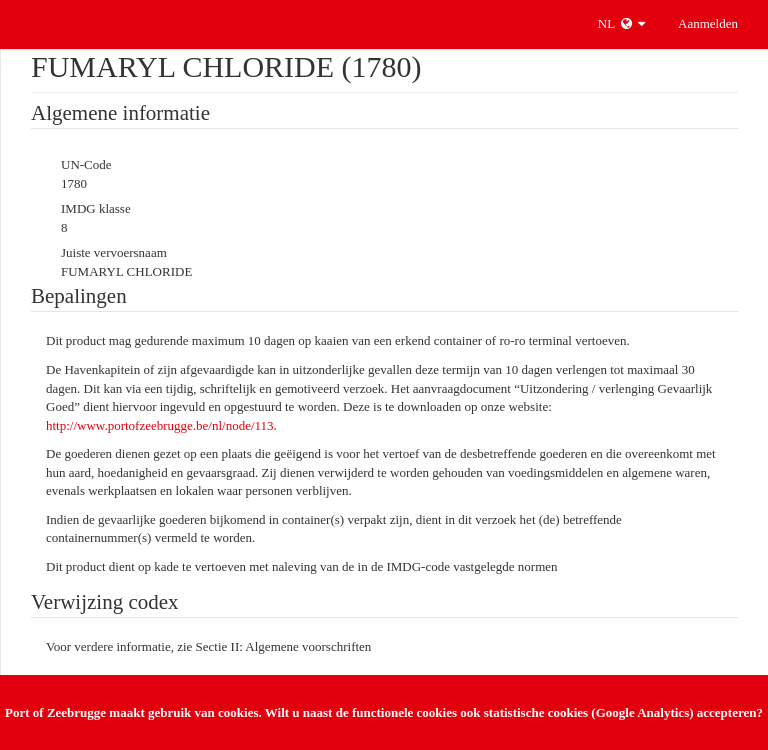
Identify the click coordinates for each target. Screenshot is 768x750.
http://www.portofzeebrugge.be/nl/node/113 (160, 425)
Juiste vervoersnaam (114, 252)
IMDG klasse (96, 208)
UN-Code (86, 164)
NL (621, 23)
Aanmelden (708, 23)
